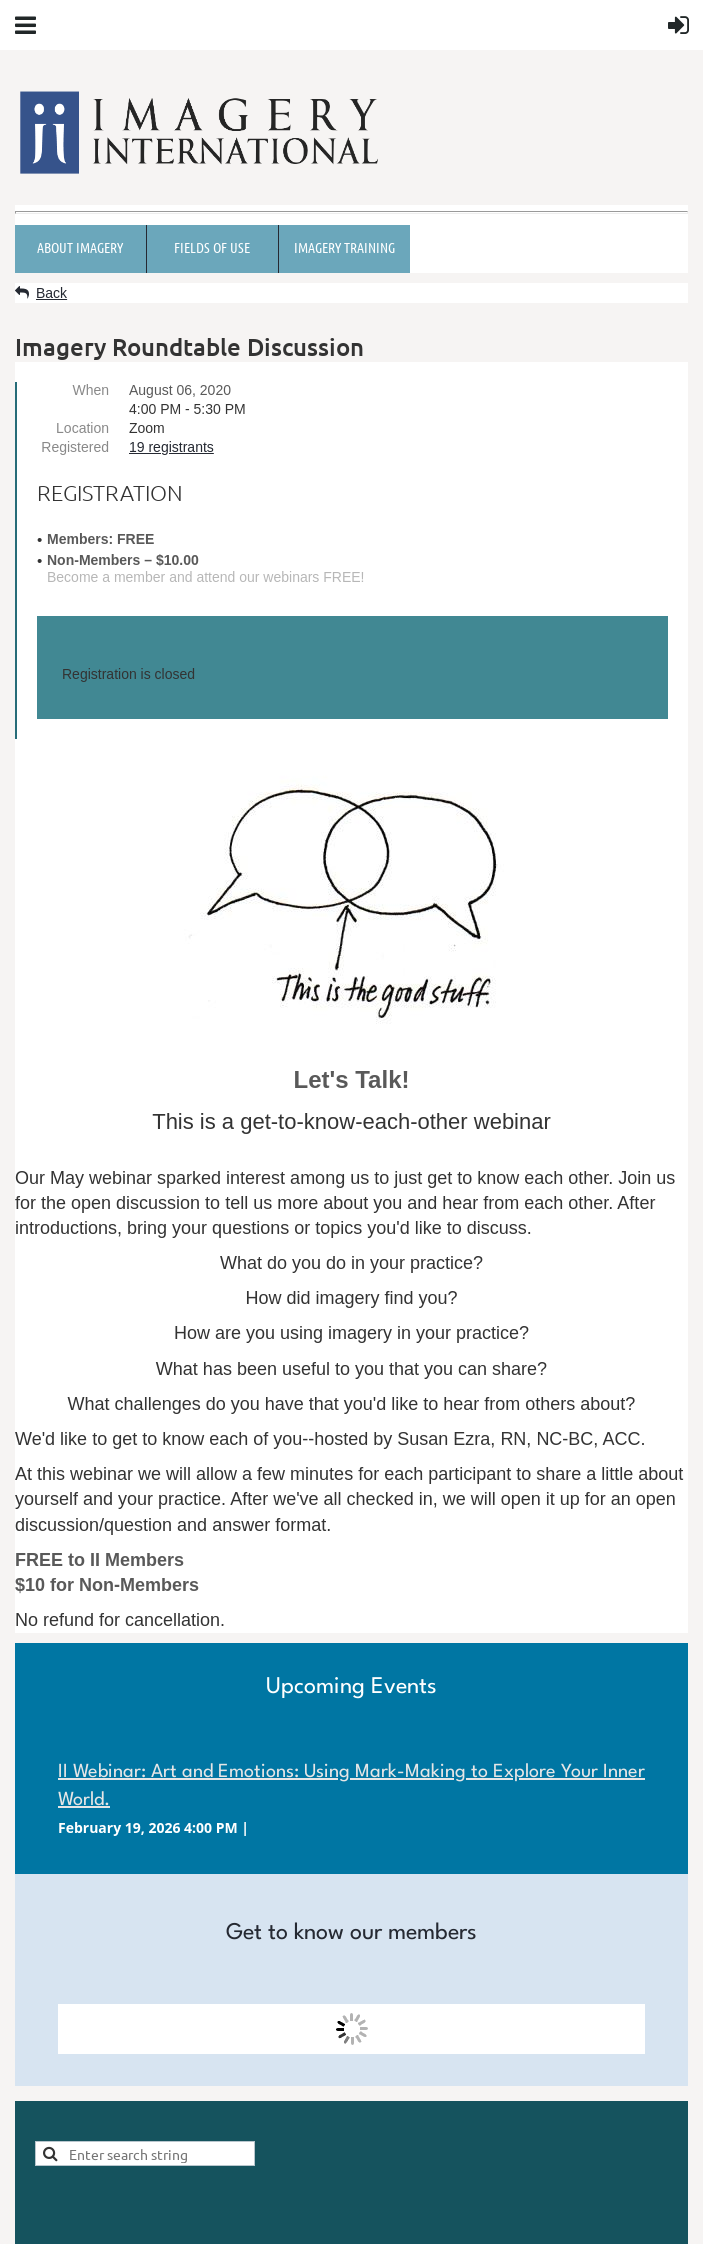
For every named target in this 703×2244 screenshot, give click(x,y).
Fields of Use (212, 247)
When (90, 390)
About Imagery (80, 247)
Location (82, 428)
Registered (75, 447)
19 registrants (171, 447)
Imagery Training (344, 247)
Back (51, 293)
